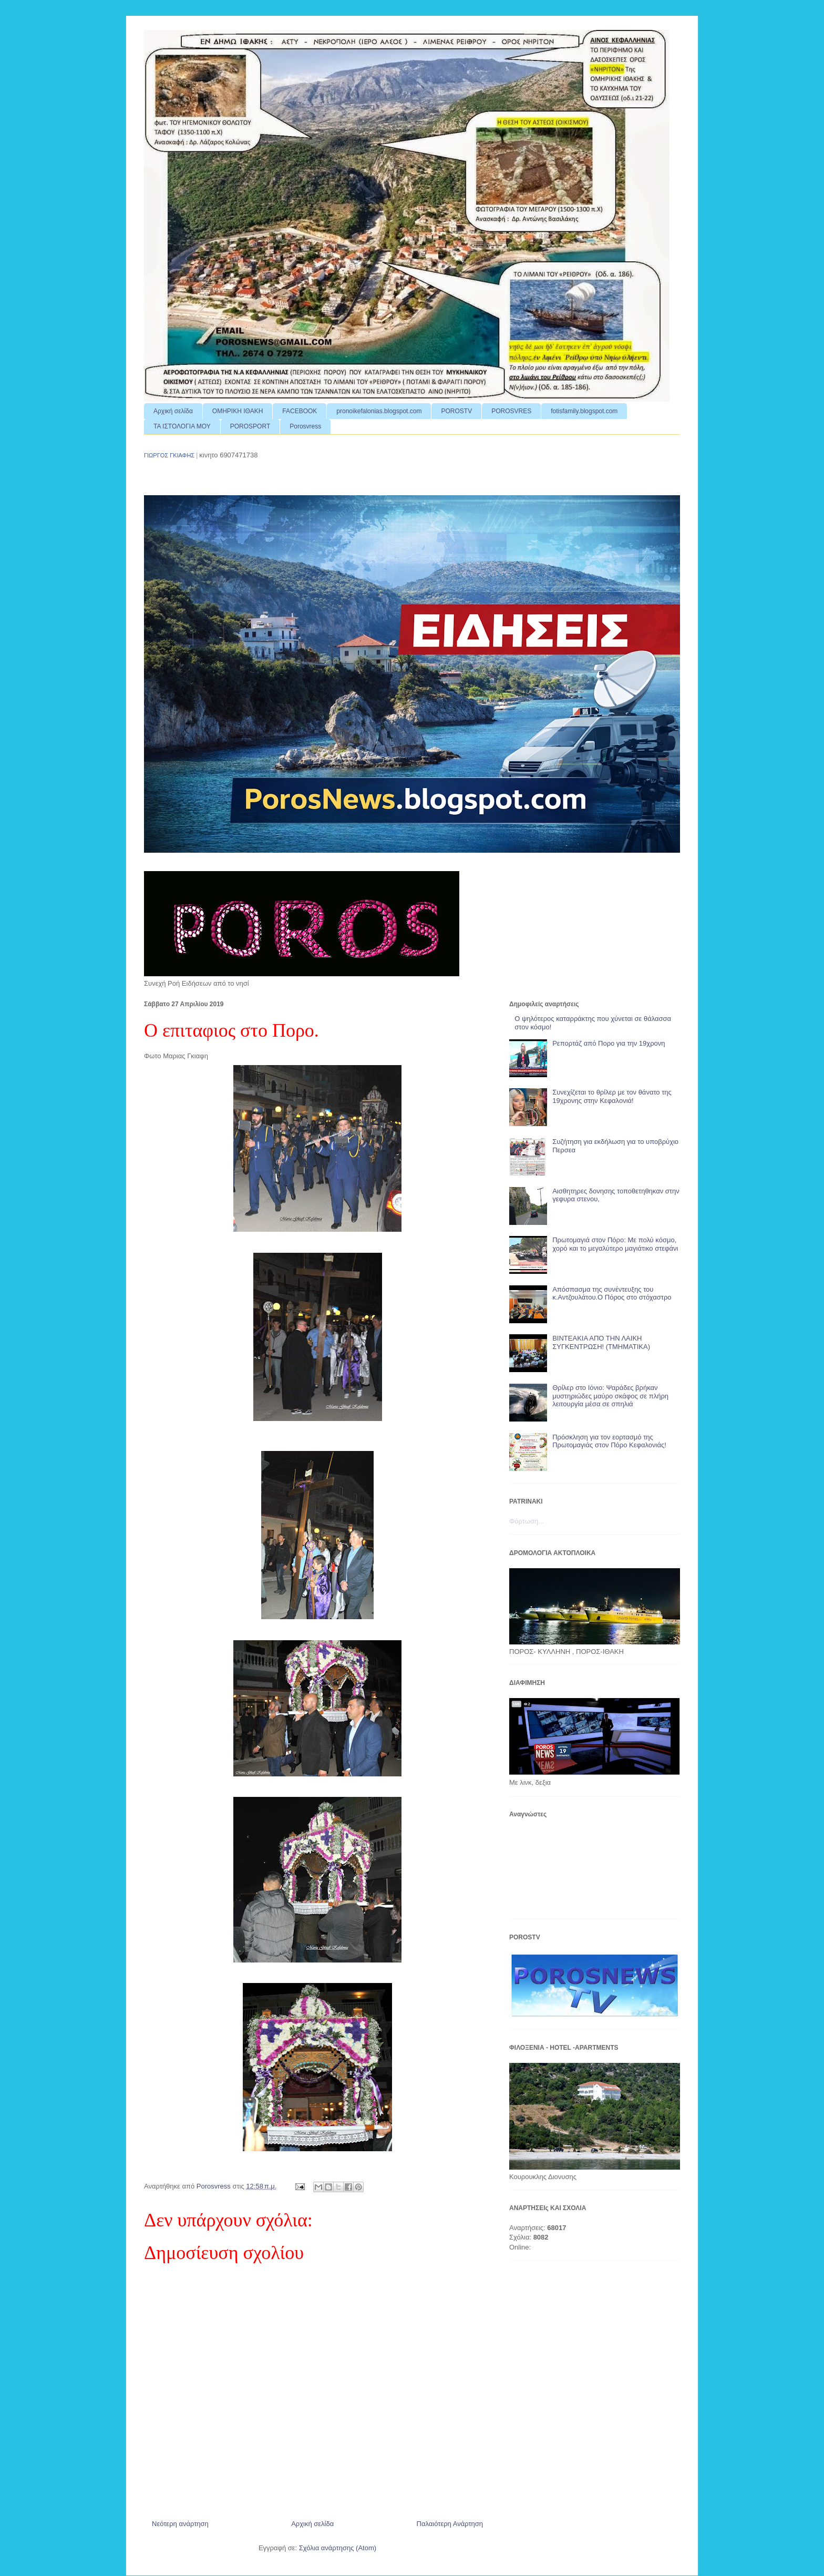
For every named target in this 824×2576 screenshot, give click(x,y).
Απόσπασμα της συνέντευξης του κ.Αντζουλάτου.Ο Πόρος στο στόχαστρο (611, 1293)
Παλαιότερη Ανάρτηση (450, 2524)
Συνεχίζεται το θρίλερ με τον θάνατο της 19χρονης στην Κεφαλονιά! (612, 1096)
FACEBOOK (299, 411)
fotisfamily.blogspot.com (584, 411)
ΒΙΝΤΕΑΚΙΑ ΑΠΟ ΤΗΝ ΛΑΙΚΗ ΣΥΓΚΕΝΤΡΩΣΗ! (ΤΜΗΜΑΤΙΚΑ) (601, 1342)
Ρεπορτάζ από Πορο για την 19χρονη (608, 1043)
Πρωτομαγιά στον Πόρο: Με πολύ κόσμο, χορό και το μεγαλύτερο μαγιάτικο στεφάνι (615, 1244)
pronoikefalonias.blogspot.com (378, 411)
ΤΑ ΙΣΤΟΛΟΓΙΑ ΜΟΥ (182, 426)
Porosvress (305, 426)
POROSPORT (250, 426)
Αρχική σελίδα (173, 411)
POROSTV (456, 411)
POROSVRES (511, 411)
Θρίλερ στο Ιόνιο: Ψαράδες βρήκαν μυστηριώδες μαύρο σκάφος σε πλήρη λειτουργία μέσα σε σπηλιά (610, 1396)
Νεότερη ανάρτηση (180, 2524)
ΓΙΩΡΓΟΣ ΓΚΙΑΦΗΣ (169, 455)
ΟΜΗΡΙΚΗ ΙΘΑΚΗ (237, 411)
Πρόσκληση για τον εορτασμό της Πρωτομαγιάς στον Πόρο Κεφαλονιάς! (609, 1441)
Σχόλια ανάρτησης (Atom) (337, 2548)
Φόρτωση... (526, 1521)
